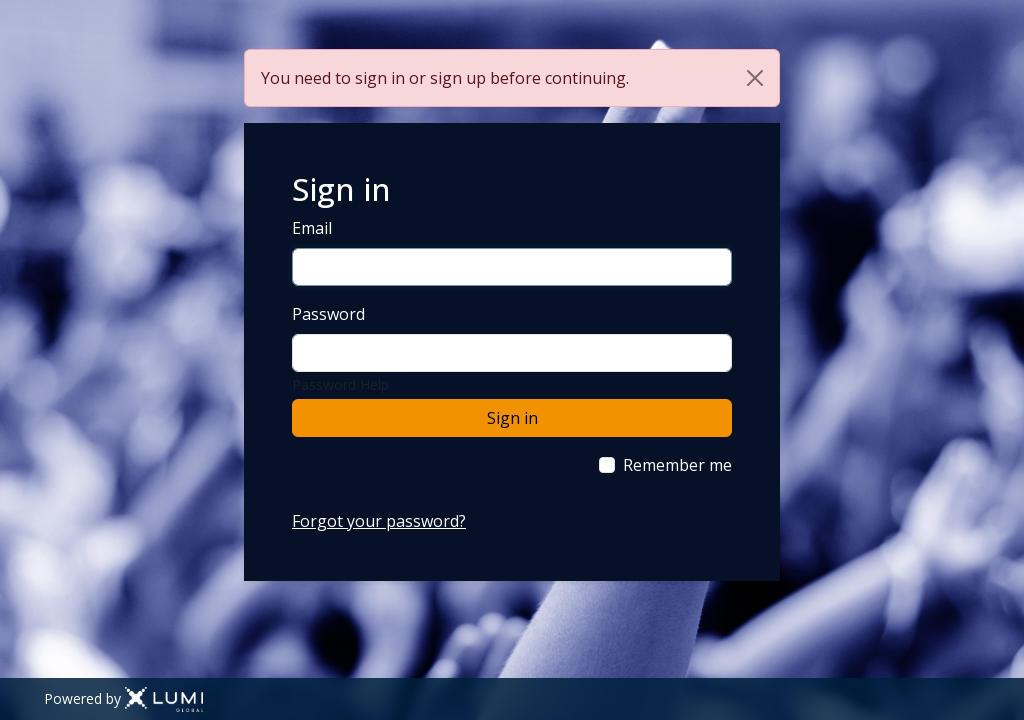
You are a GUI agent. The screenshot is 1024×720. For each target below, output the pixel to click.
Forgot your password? (379, 521)
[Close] (755, 78)
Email (312, 228)
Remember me (677, 465)
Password (328, 314)
